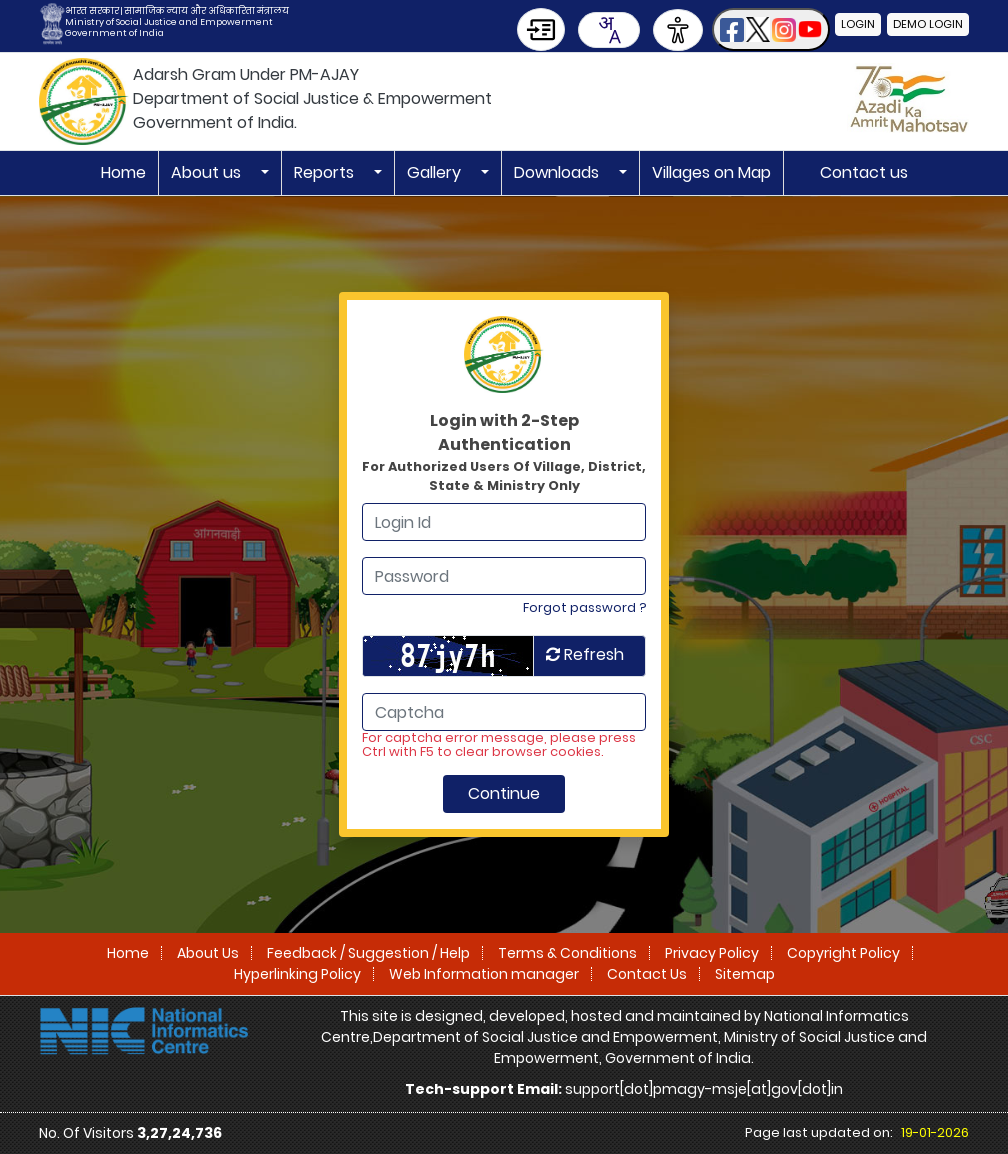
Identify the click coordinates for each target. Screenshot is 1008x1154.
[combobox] (609, 30)
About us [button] (208, 172)
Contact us (864, 172)
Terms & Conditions (567, 953)
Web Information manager (484, 974)
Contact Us (647, 974)
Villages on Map (711, 172)
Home (123, 172)
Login (858, 24)
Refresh (585, 654)
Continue (504, 793)
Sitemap (745, 974)
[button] (771, 29)
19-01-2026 (935, 1132)
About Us (208, 953)
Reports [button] (326, 172)
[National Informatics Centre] (144, 1030)
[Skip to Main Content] (541, 29)
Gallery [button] (436, 172)
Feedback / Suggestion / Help (368, 953)
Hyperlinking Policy (297, 974)
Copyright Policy (843, 953)
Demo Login (928, 24)
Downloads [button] (558, 172)
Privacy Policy (712, 953)
